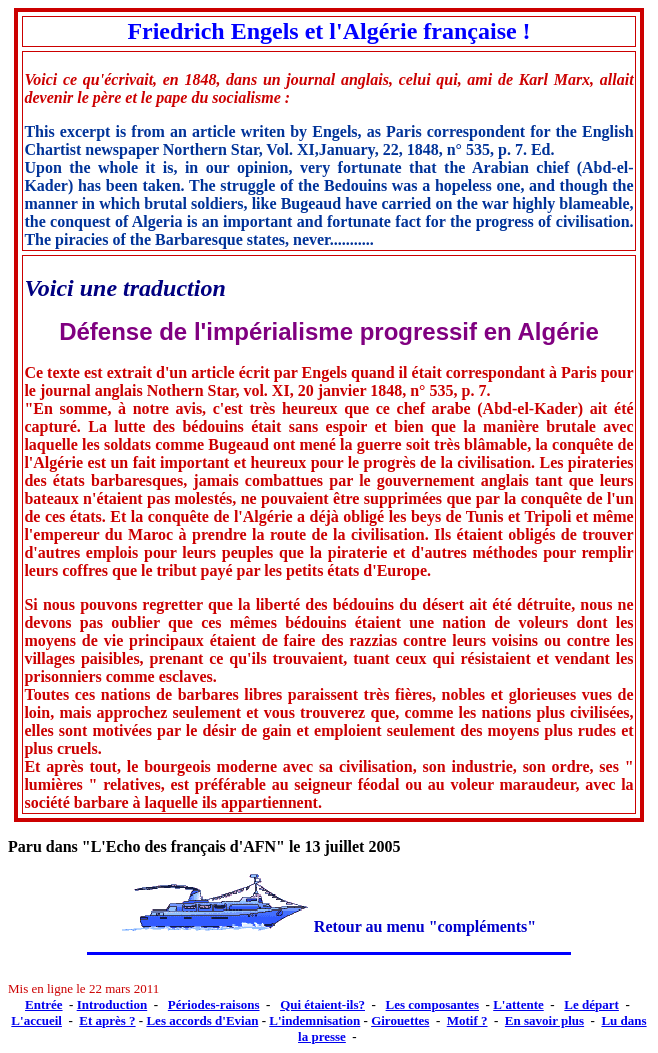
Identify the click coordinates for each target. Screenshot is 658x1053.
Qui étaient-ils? (322, 1004)
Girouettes (400, 1020)
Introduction (112, 1004)
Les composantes (433, 1004)
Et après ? (107, 1020)
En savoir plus (544, 1020)
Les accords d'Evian (202, 1020)
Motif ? (467, 1020)
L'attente (518, 1004)
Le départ (591, 1004)
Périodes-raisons (214, 1004)
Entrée (44, 1004)
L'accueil (36, 1020)
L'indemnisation (314, 1020)
